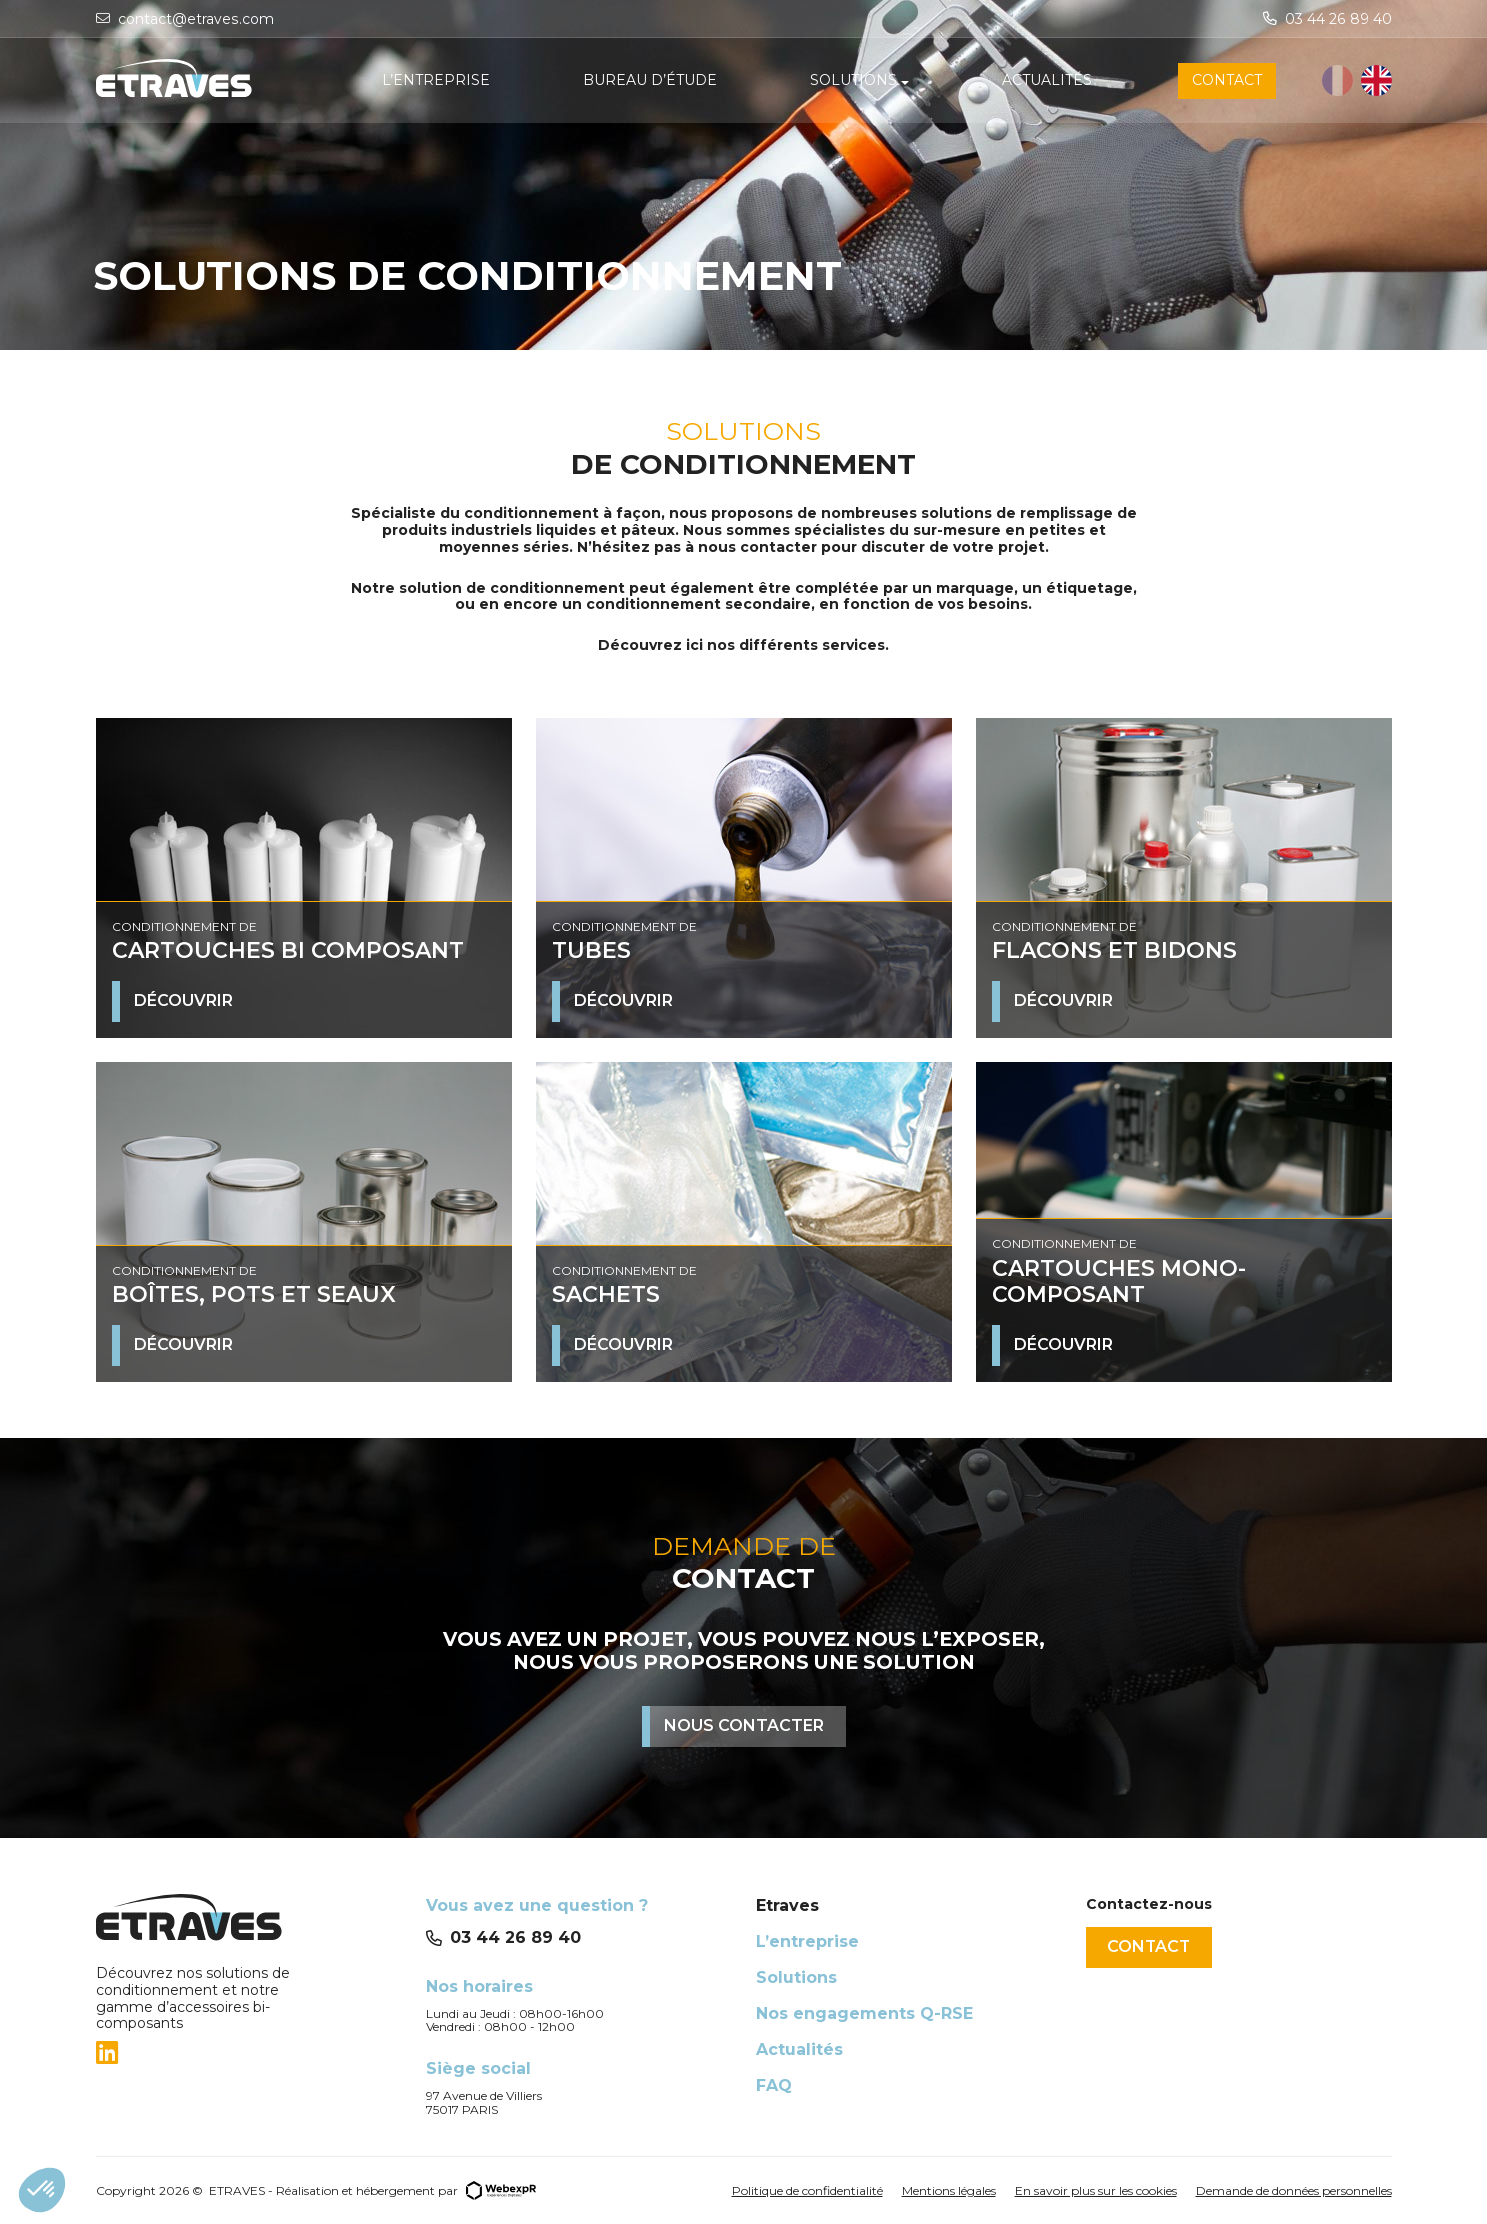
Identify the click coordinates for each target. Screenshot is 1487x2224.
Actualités (799, 2049)
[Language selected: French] (1357, 81)
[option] (1376, 81)
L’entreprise (807, 1941)
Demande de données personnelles (1294, 2190)
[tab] (249, 2053)
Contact (1150, 1946)
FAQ (774, 2085)
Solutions (796, 1977)
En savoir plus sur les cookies (1096, 2190)
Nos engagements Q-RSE (864, 2013)
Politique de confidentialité (807, 2190)
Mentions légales (949, 2190)
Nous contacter (744, 1725)
